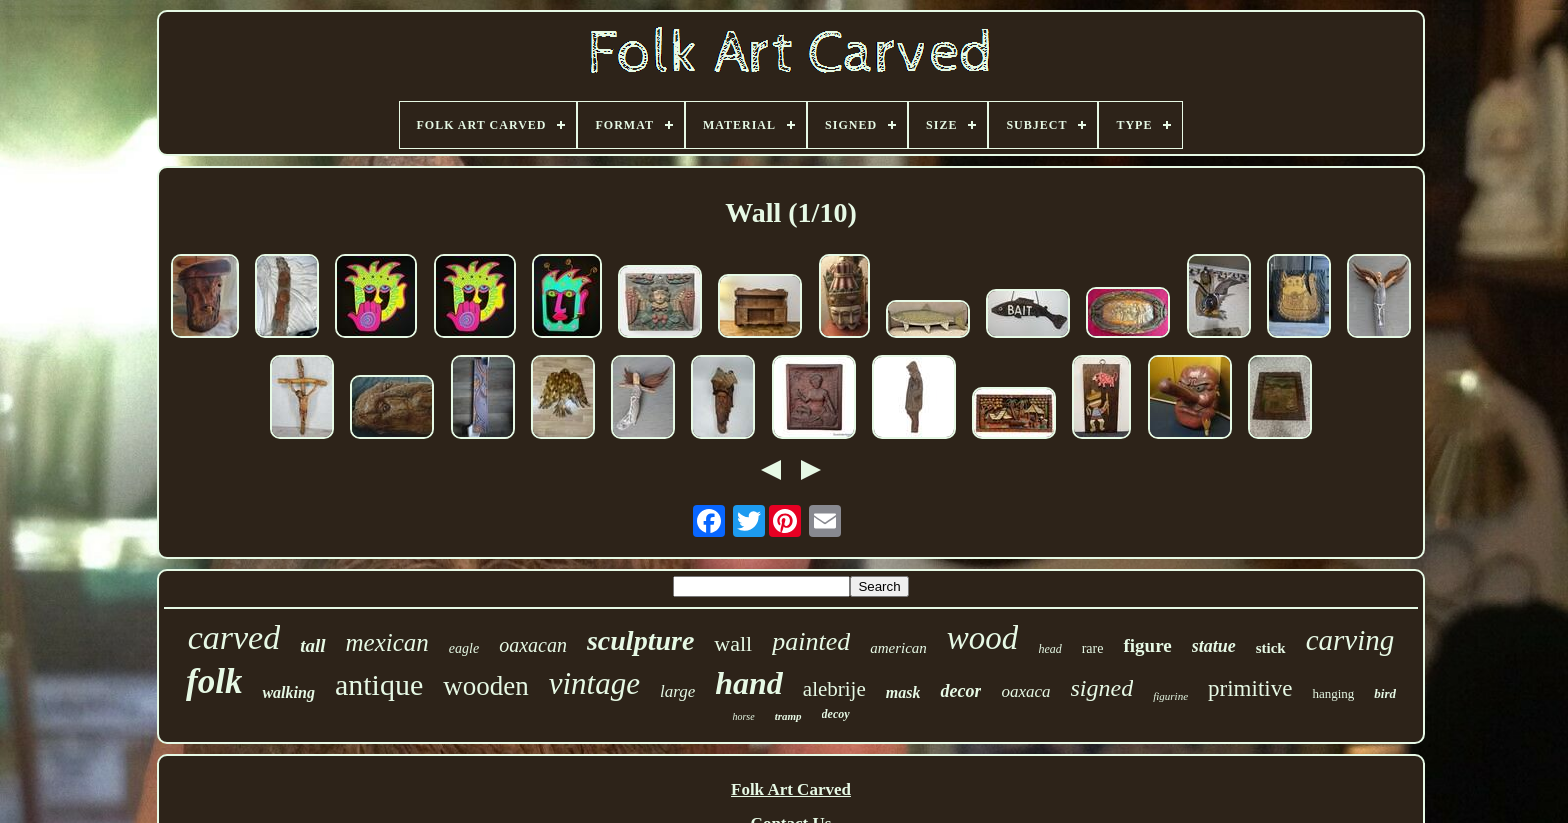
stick (1271, 648)
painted (811, 641)
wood (983, 638)
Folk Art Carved (791, 789)
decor (960, 691)
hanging (1333, 693)
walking (288, 692)
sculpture (640, 640)
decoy (836, 714)
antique (379, 684)
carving (1350, 640)
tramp (788, 716)
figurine (1170, 696)
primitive (1250, 688)
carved (234, 637)
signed (1102, 688)
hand (749, 683)
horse (743, 716)
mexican (387, 642)
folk (214, 681)
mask (903, 692)
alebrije (834, 689)
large (677, 691)
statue (1214, 646)
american (898, 648)
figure (1147, 645)
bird (1385, 693)
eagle (464, 648)
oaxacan (533, 645)
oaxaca (1025, 691)
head (1049, 649)
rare (1093, 648)
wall (733, 643)
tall (312, 645)
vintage (594, 683)
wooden (485, 686)
